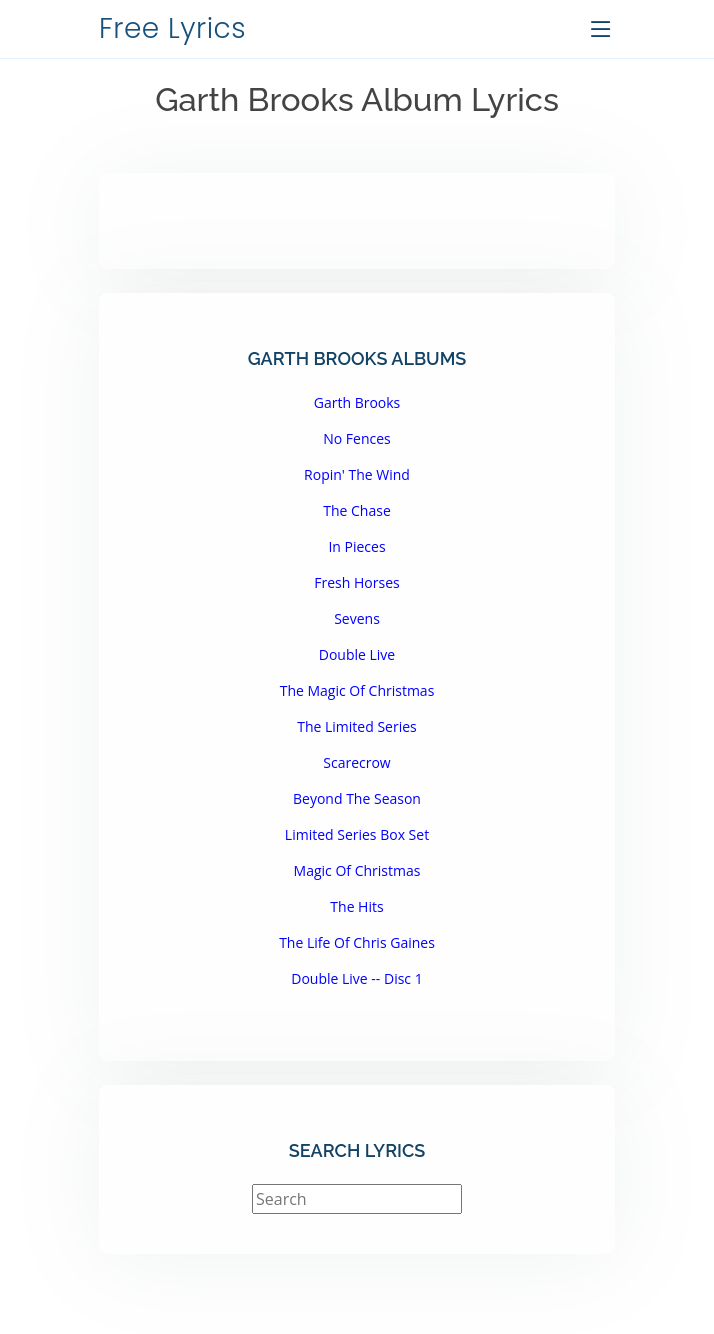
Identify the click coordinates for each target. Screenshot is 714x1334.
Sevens (357, 618)
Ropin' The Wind (357, 474)
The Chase (357, 510)
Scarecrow (356, 762)
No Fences (357, 438)
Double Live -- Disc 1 (356, 978)
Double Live (357, 654)
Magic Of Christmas (357, 870)
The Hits (356, 906)
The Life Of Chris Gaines (357, 942)
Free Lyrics (172, 28)
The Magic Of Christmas (357, 690)
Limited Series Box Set (357, 834)
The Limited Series (357, 726)
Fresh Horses (356, 582)
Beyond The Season (357, 798)
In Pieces (356, 546)
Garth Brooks (357, 402)
